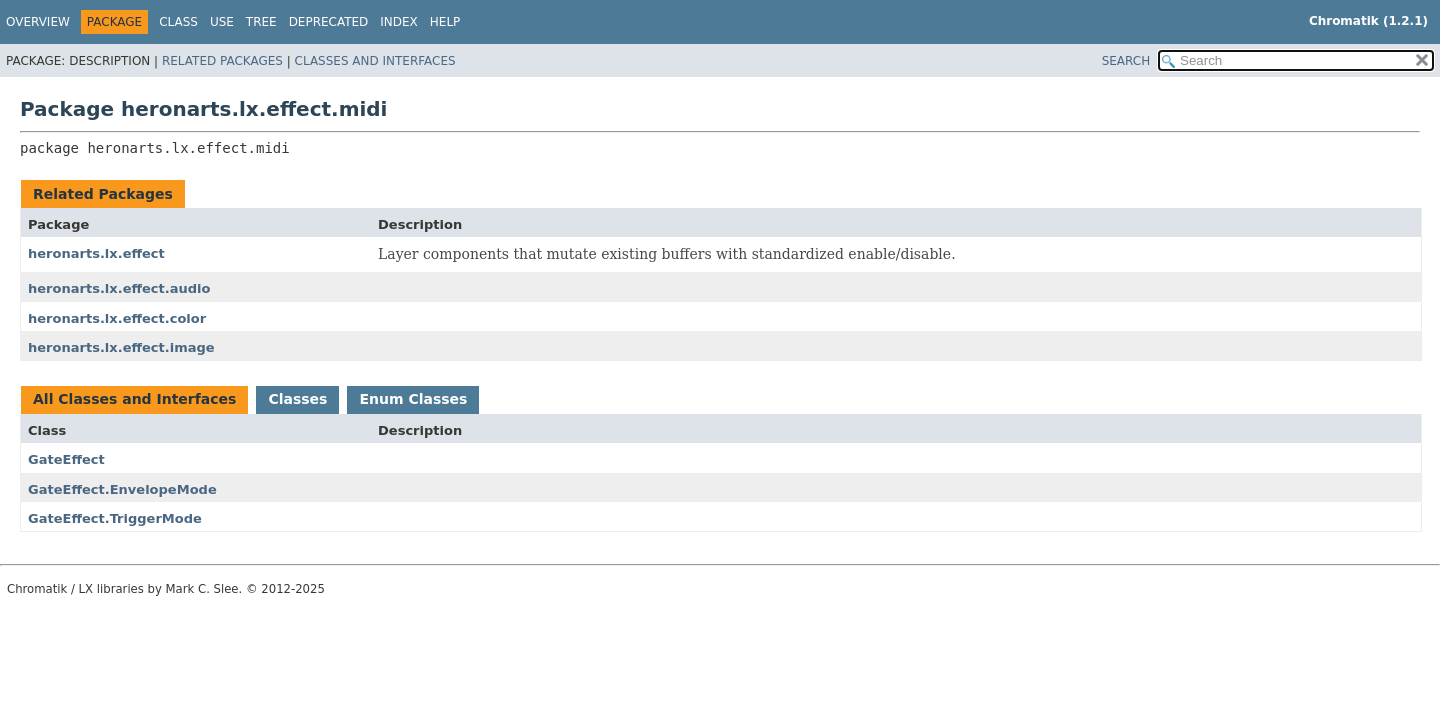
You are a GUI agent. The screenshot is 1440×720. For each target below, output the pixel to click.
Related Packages (222, 61)
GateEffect (66, 459)
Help (445, 22)
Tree (261, 22)
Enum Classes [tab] (413, 399)
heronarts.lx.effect (96, 253)
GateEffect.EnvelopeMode (122, 489)
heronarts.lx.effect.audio (119, 288)
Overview (38, 22)
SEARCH (1126, 61)
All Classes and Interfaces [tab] (134, 399)
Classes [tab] (297, 399)
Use (222, 22)
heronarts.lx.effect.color (117, 318)
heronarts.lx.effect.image (121, 347)
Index (399, 22)
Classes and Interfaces (375, 61)
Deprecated (329, 22)
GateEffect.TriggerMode (115, 518)
